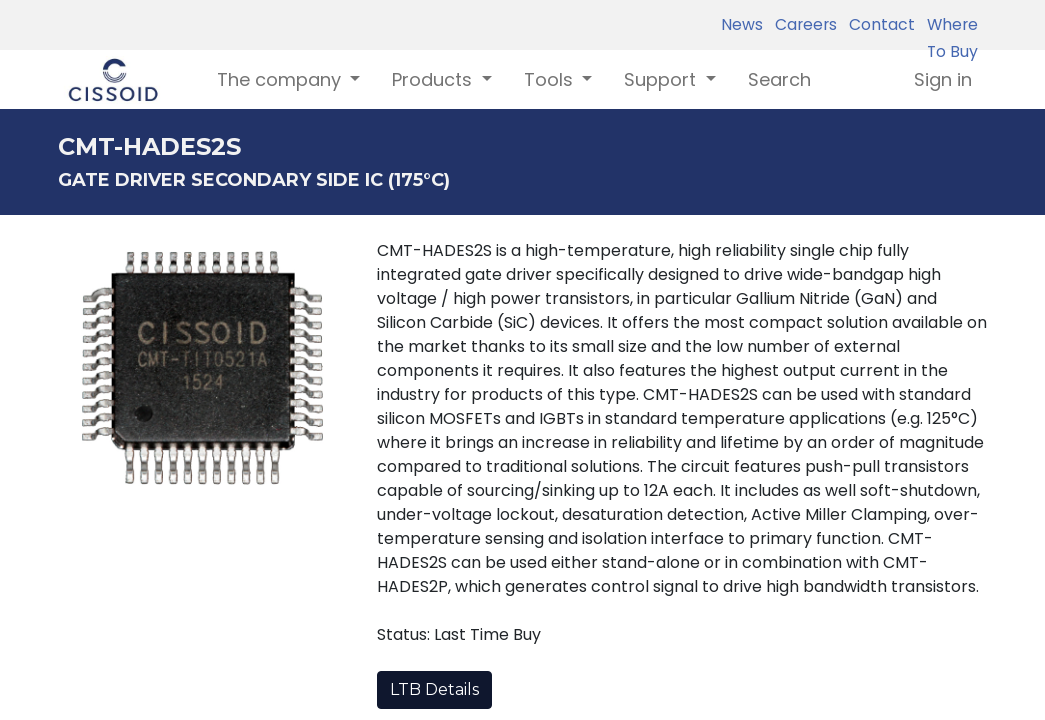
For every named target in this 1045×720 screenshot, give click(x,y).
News (742, 24)
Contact (878, 24)
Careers (802, 24)
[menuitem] (779, 79)
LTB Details (434, 689)
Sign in (943, 79)
